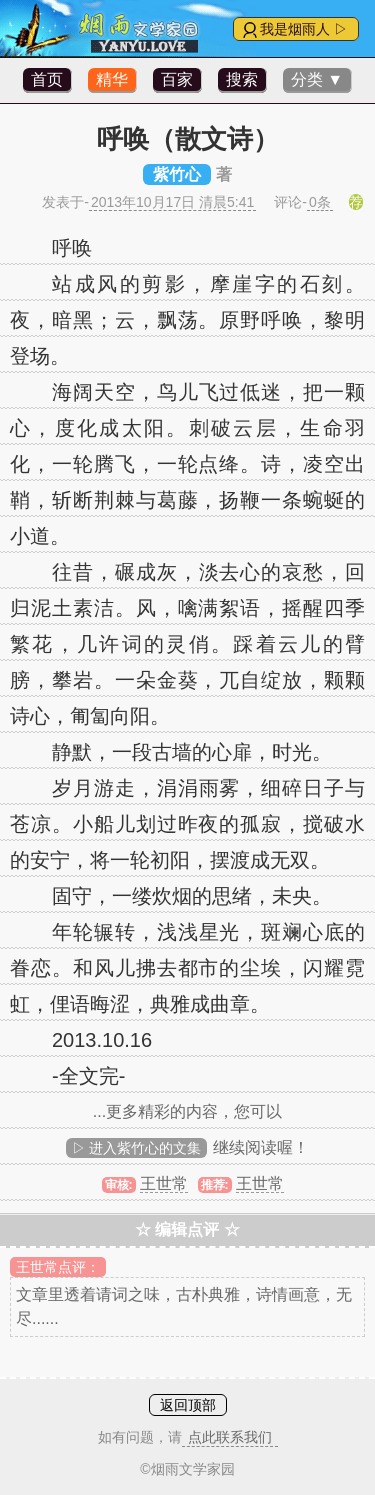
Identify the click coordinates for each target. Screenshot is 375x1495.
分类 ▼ (317, 79)
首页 (47, 79)
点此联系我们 (230, 1437)
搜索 (242, 79)
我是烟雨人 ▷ (304, 29)
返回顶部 (188, 1405)
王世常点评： (58, 1267)
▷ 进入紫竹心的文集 (137, 1148)
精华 (112, 79)
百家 (177, 79)
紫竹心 (177, 174)
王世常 (164, 1183)
